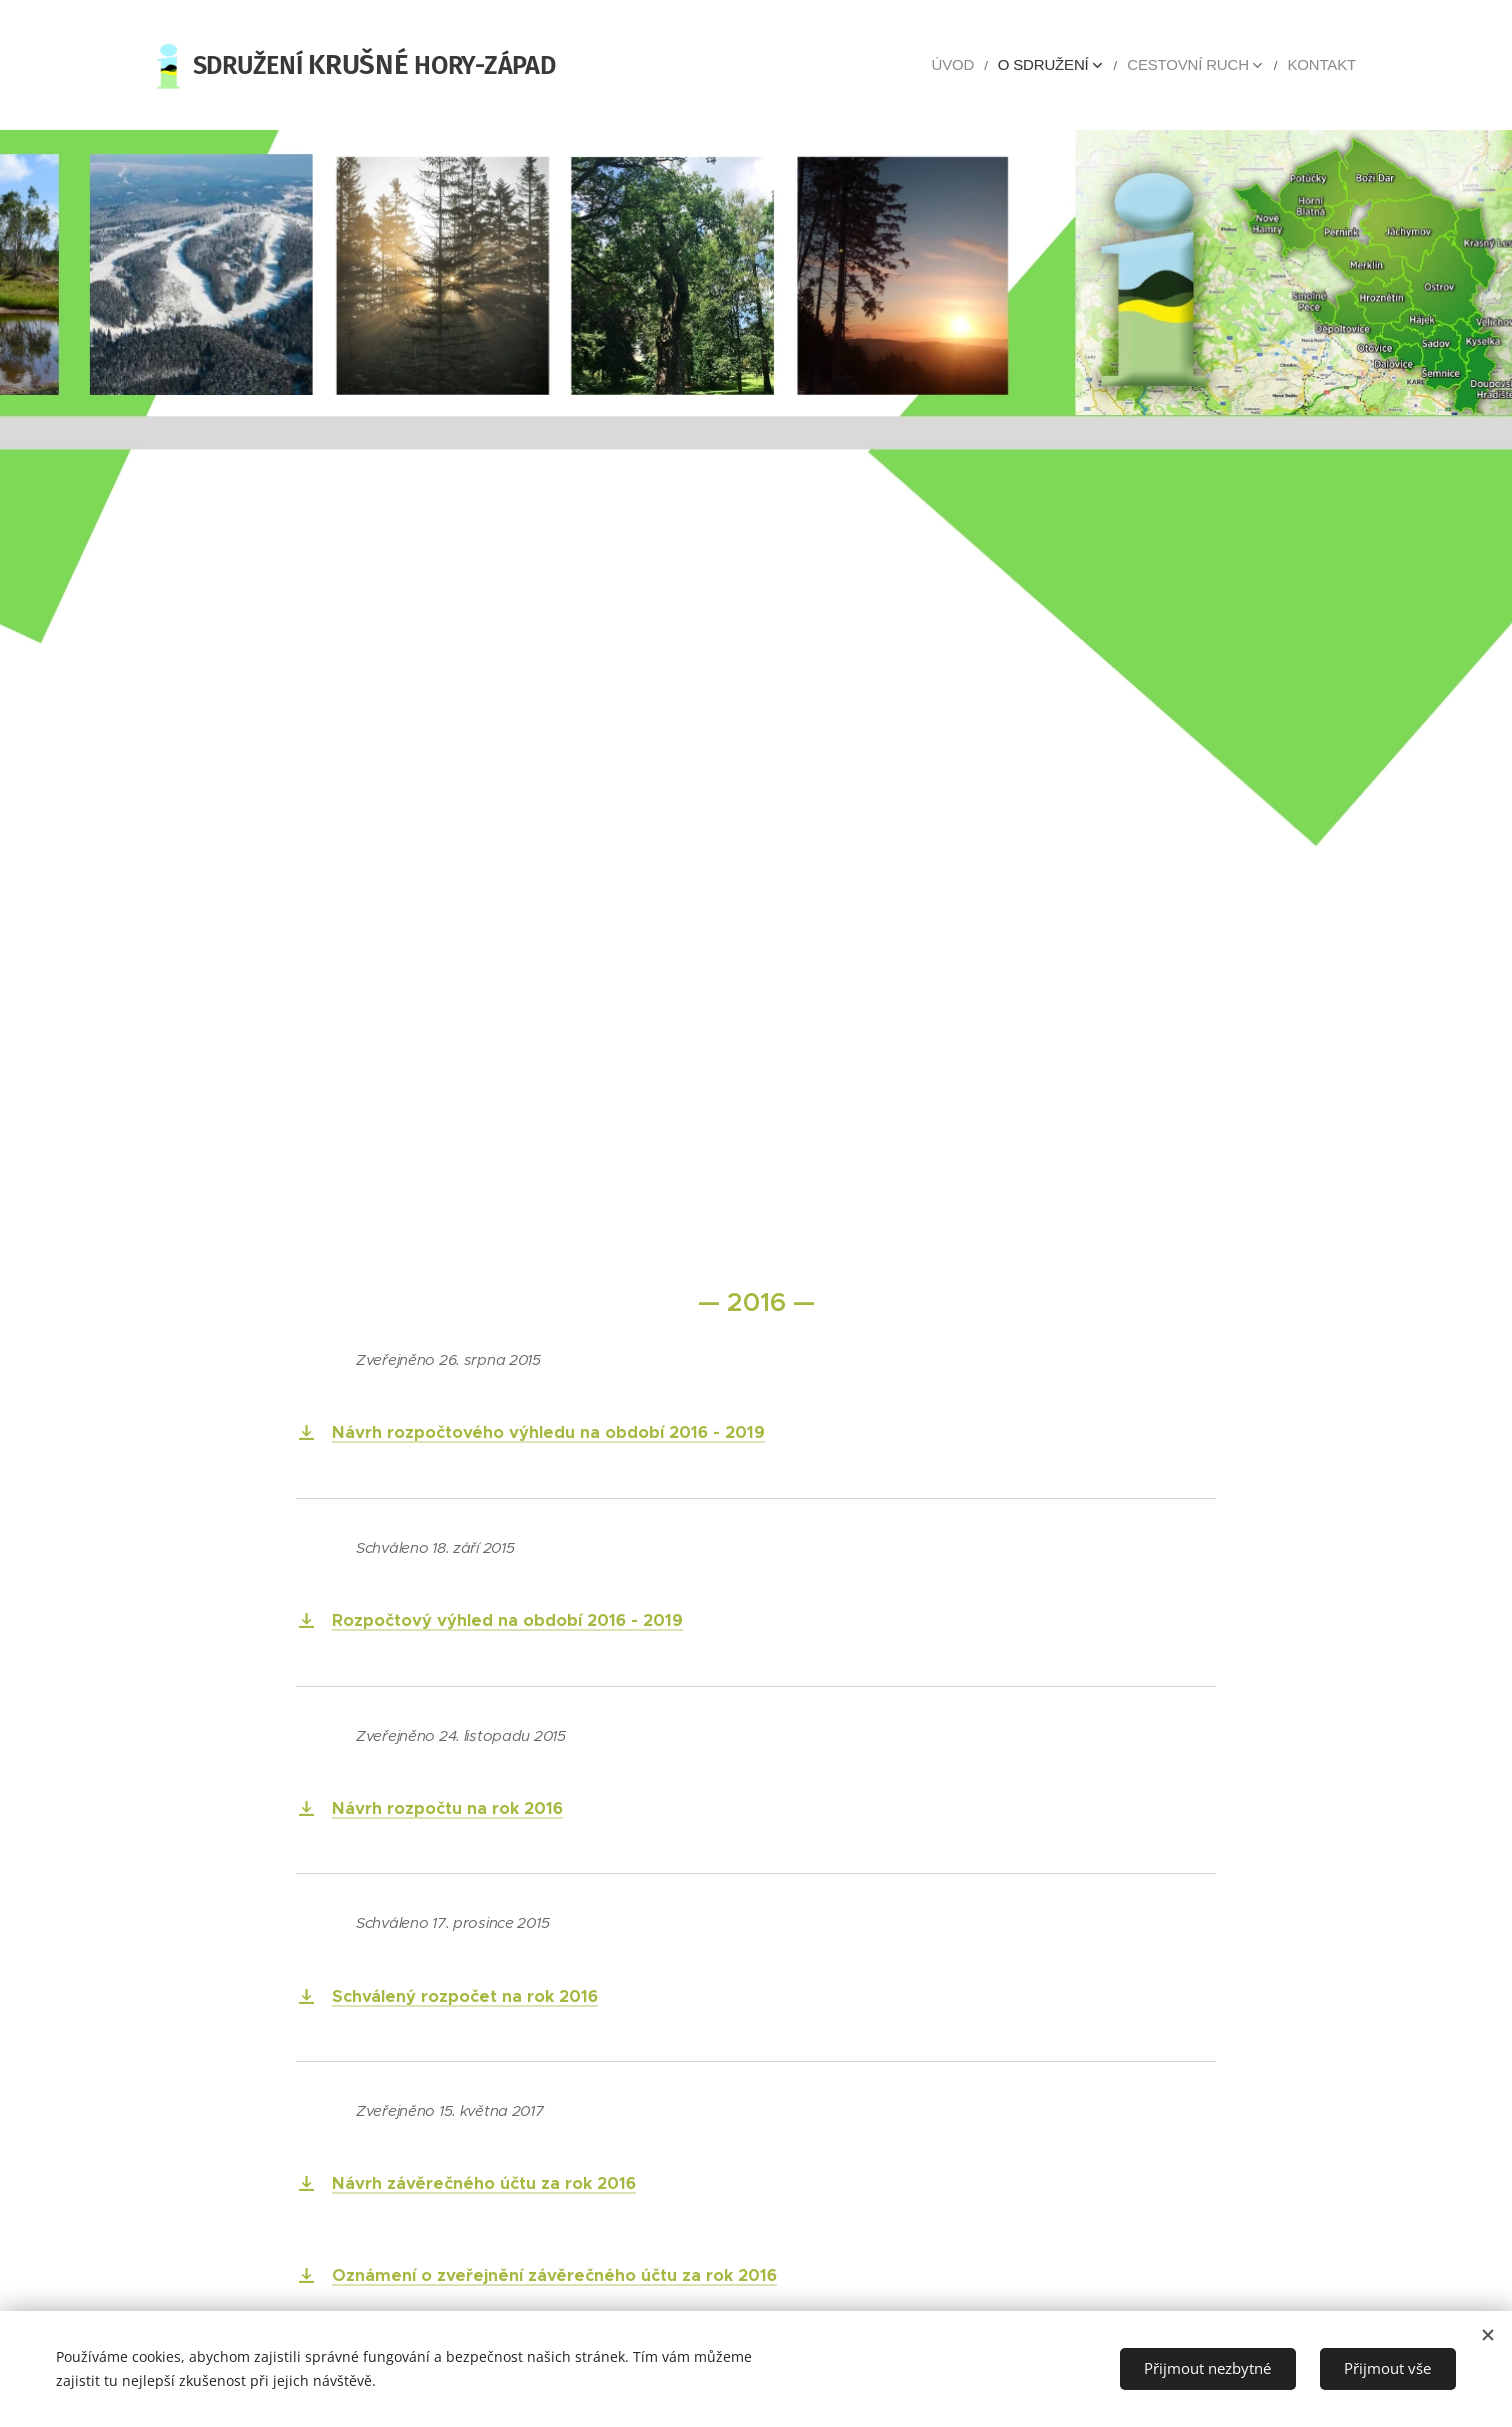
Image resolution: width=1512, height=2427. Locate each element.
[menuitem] (988, 65)
